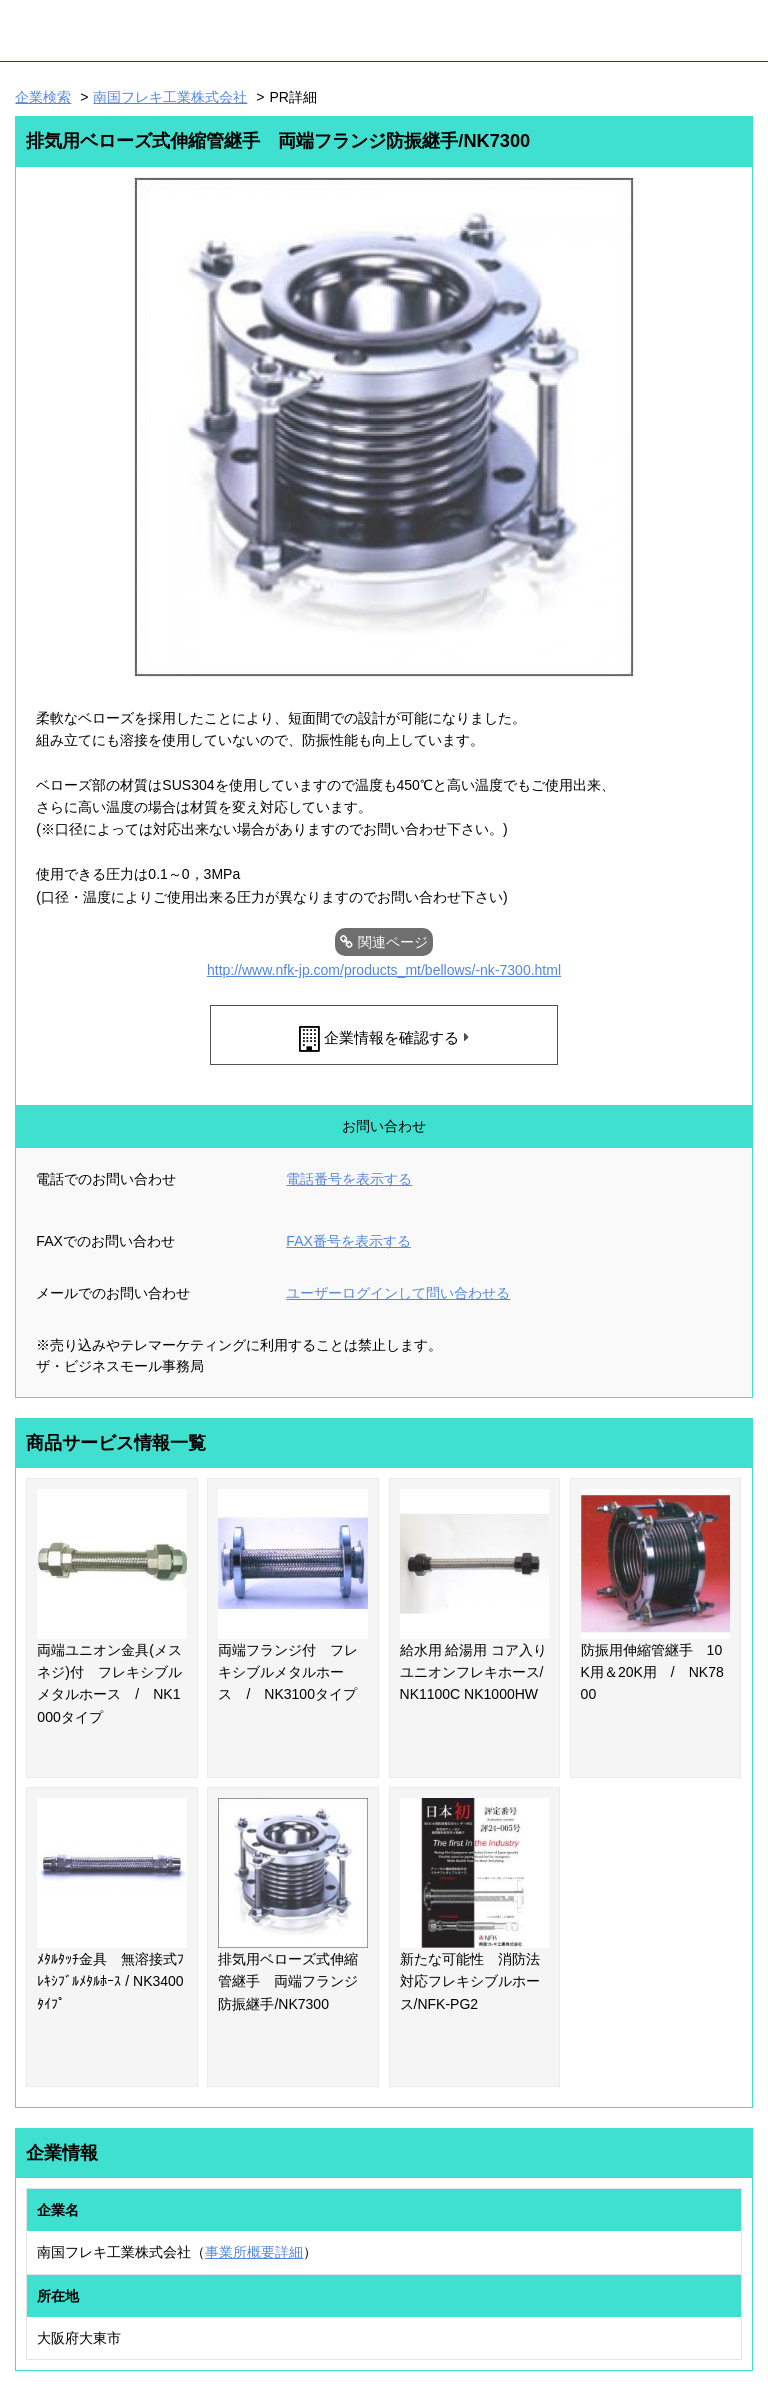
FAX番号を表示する (348, 1241)
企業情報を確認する (391, 1037)
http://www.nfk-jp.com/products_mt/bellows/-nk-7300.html (384, 970)
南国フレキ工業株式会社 (170, 97)
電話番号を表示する (349, 1179)
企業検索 (43, 97)
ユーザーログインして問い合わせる (398, 1293)
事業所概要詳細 (254, 2252)
